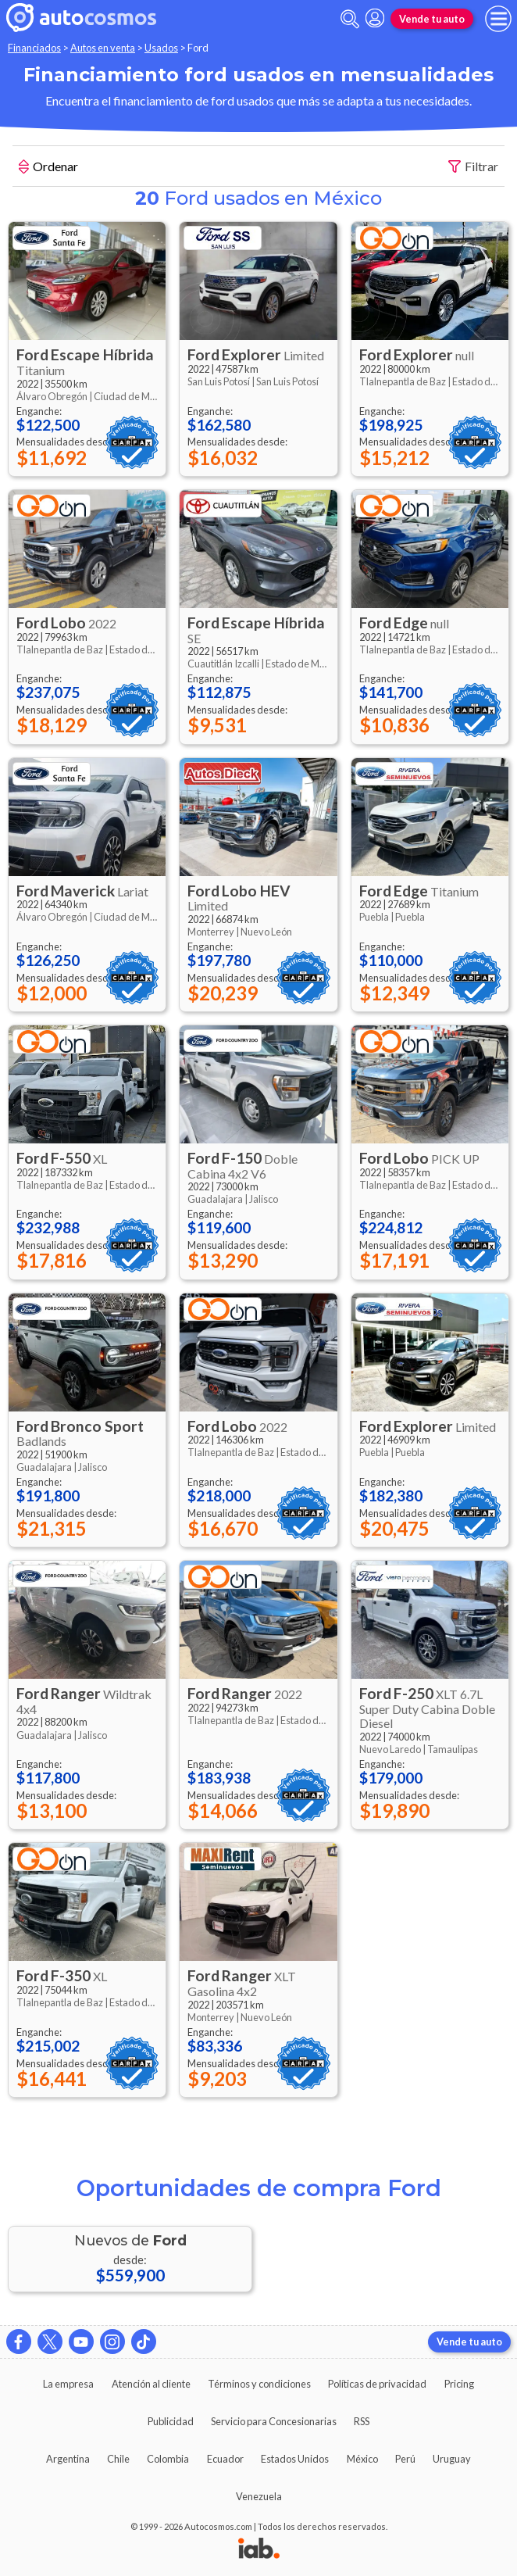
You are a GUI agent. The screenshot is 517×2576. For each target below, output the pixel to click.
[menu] (498, 18)
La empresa (68, 2383)
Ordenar (48, 168)
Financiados (34, 47)
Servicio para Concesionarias (274, 2421)
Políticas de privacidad (377, 2383)
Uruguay (452, 2459)
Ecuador (225, 2459)
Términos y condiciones (259, 2383)
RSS (361, 2421)
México (362, 2459)
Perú (405, 2459)
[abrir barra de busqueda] (350, 19)
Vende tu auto (432, 19)
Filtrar (473, 167)
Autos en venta (102, 47)
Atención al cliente (151, 2383)
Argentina (68, 2459)
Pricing (459, 2383)
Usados (161, 47)
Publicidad (171, 2421)
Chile (118, 2459)
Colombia (168, 2459)
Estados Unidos (295, 2459)
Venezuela (259, 2496)
